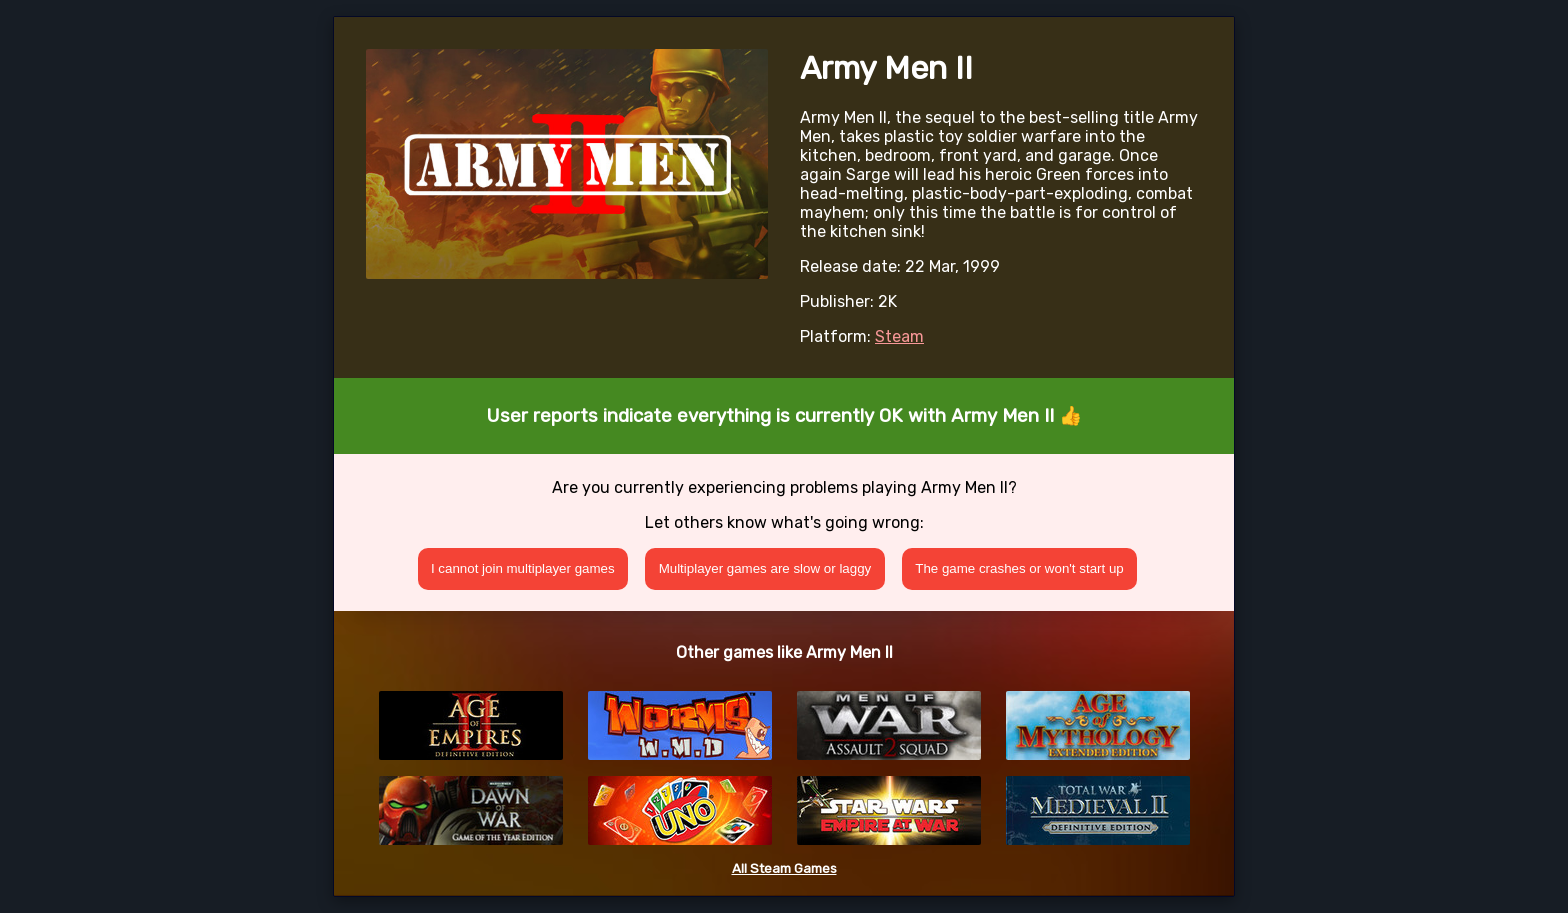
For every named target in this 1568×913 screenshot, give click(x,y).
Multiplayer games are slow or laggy (765, 568)
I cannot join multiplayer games (523, 568)
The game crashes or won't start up (1019, 568)
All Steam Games (784, 868)
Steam (899, 336)
